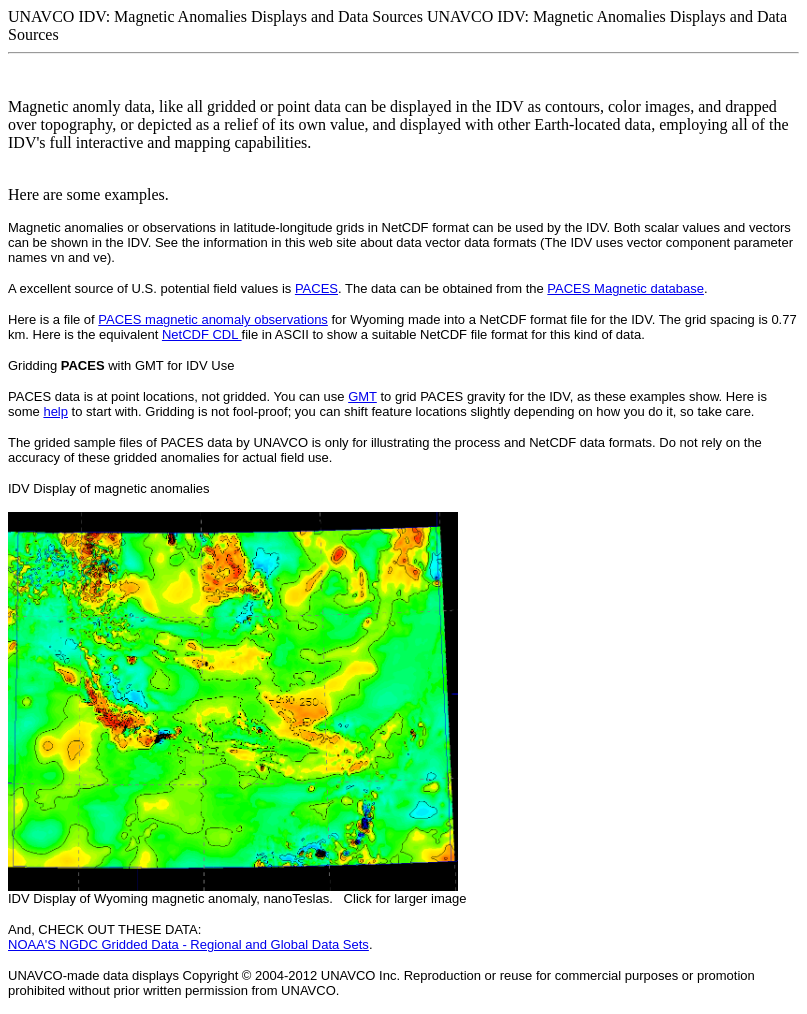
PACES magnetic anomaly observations (213, 319)
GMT (362, 396)
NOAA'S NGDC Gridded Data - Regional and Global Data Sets (188, 944)
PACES (316, 288)
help (55, 411)
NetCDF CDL (202, 334)
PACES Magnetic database (625, 288)
